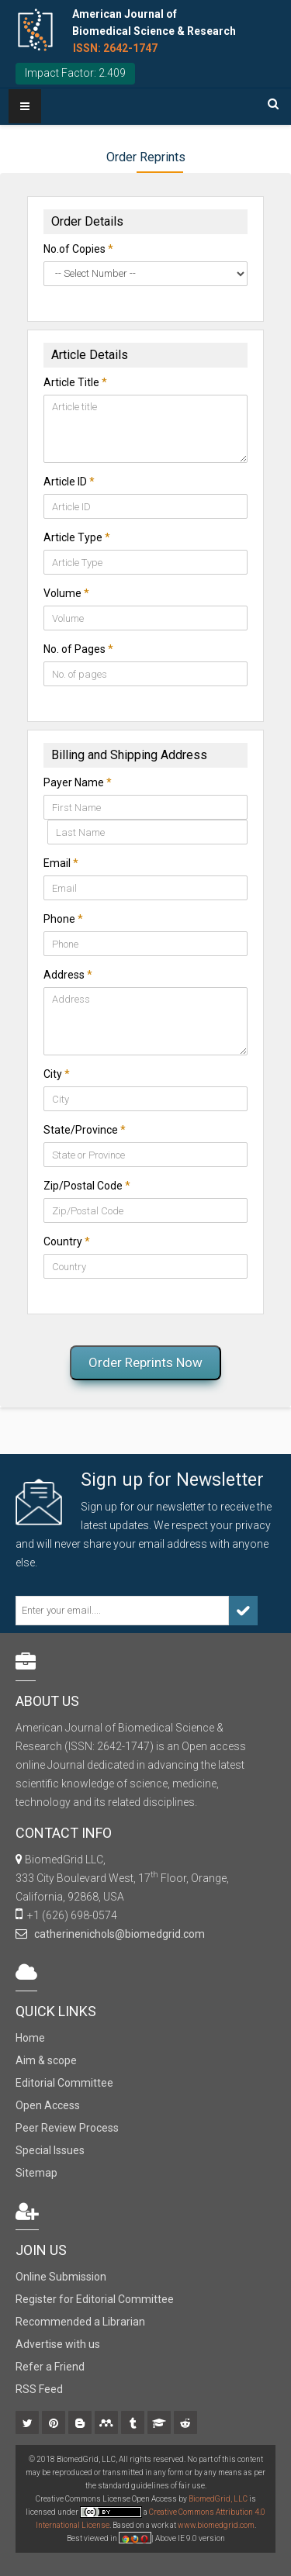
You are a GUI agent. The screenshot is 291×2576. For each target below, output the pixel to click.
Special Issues (50, 2150)
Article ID (69, 481)
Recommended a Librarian (80, 2321)
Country (66, 1241)
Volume (66, 593)
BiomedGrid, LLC (219, 2499)
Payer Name (77, 782)
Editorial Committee (64, 2083)
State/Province (84, 1130)
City (56, 1074)
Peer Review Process (67, 2128)
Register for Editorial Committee (95, 2299)
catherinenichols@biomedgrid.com (117, 1934)
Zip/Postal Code (86, 1185)
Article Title (75, 382)
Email (60, 863)
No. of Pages (78, 649)
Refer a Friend (50, 2366)
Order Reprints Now (145, 1362)
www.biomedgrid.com (216, 2525)
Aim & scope (46, 2060)
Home (30, 2038)
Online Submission (61, 2276)
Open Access (48, 2105)
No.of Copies (78, 249)
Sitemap (36, 2173)
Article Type (76, 537)
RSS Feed (39, 2389)
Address (67, 975)
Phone (63, 919)
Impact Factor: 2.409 (75, 73)
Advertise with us (58, 2344)
